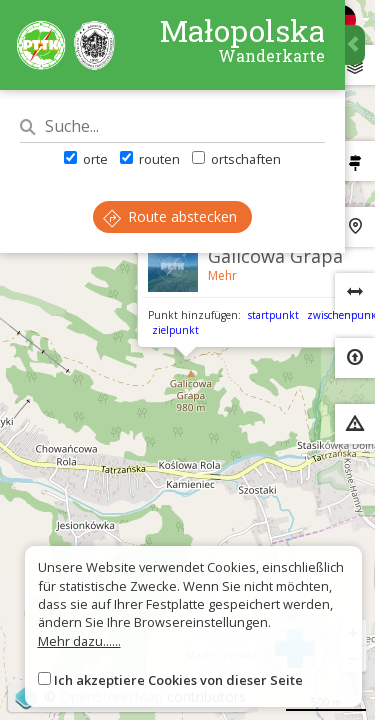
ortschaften (236, 159)
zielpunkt (175, 330)
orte (86, 159)
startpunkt (273, 315)
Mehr (222, 275)
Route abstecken (170, 216)
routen (150, 159)
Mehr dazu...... (79, 641)
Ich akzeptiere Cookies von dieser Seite (178, 680)
